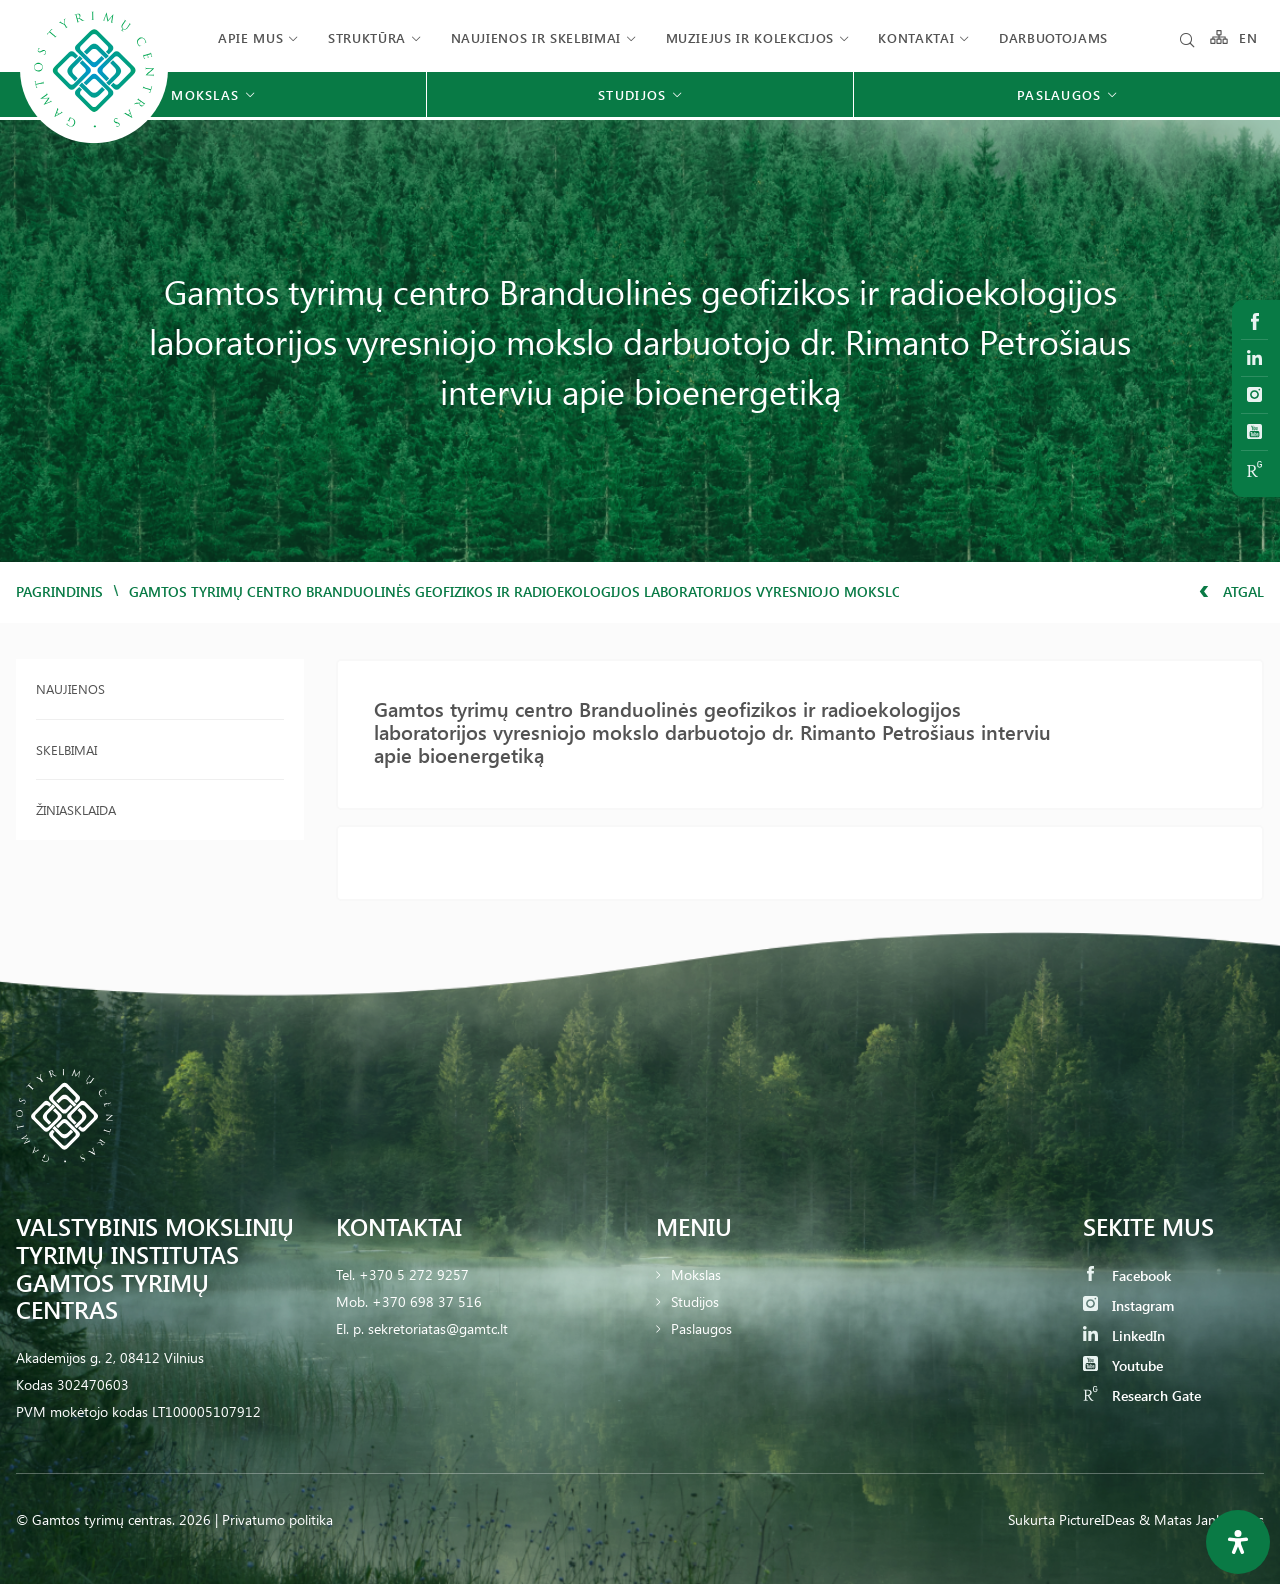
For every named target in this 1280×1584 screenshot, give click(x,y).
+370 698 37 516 (427, 1301)
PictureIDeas (1097, 1519)
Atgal (1231, 591)
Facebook (1127, 1275)
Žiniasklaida (76, 809)
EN (1249, 37)
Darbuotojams (1053, 37)
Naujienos (70, 688)
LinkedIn (1124, 1335)
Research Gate (1142, 1395)
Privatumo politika (277, 1519)
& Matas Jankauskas (1201, 1519)
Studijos (695, 1301)
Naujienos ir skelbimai (536, 37)
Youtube (1123, 1365)
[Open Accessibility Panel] (1238, 1542)
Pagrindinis (59, 591)
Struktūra (367, 37)
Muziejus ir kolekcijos (750, 37)
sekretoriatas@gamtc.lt (438, 1328)
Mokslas (696, 1274)
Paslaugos (701, 1328)
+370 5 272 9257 (414, 1274)
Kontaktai (916, 37)
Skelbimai (66, 749)
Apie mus (250, 37)
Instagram (1128, 1305)
